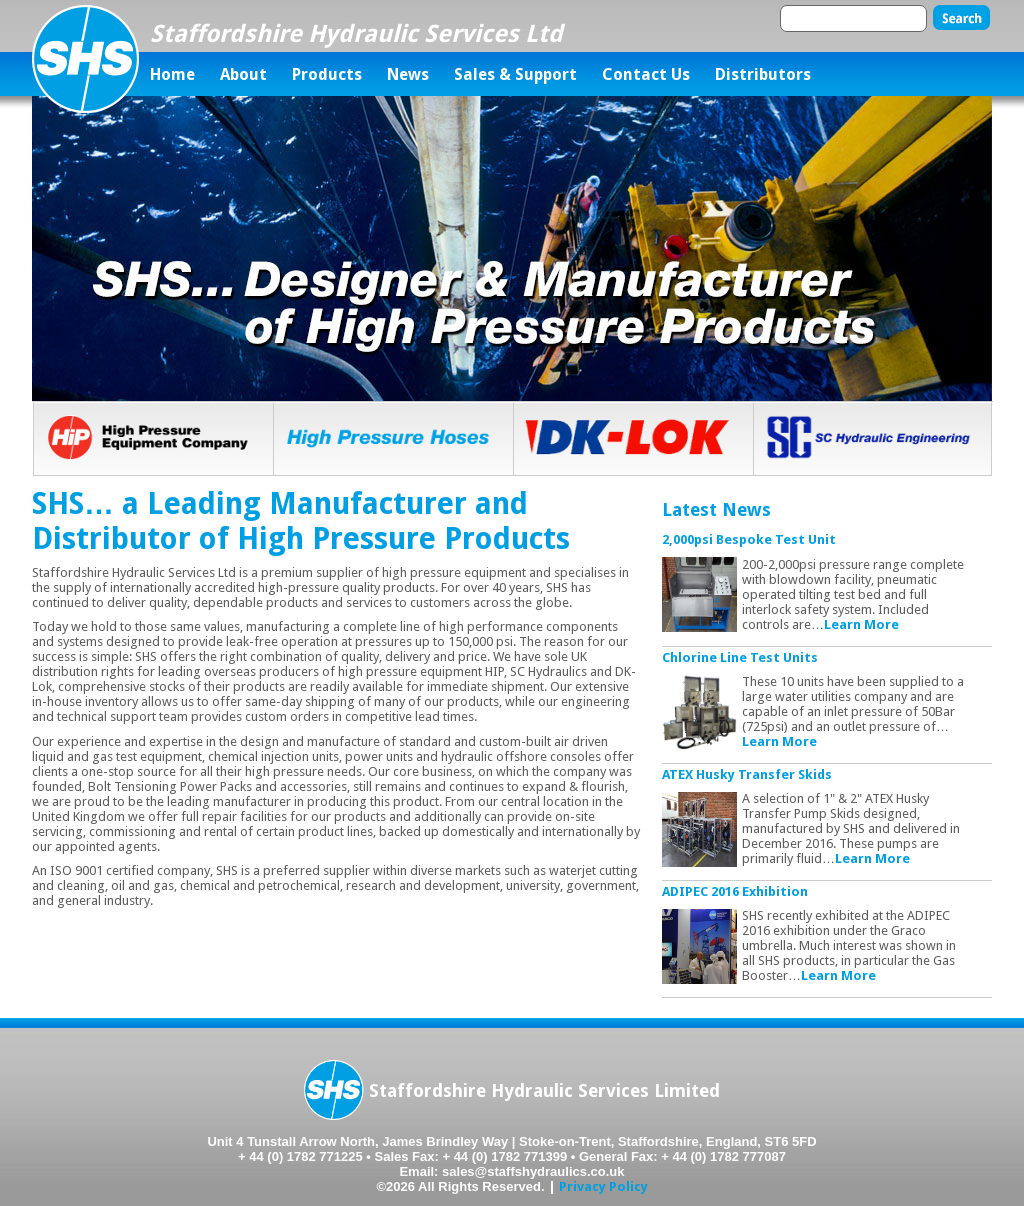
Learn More (861, 624)
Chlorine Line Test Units (740, 657)
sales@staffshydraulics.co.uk (533, 1171)
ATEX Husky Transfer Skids (747, 774)
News (408, 74)
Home (172, 74)
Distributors (763, 74)
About (243, 74)
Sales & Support (515, 74)
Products (327, 74)
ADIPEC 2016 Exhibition (735, 891)
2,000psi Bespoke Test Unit (749, 539)
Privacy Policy (603, 1186)
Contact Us (646, 74)
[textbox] (853, 18)
